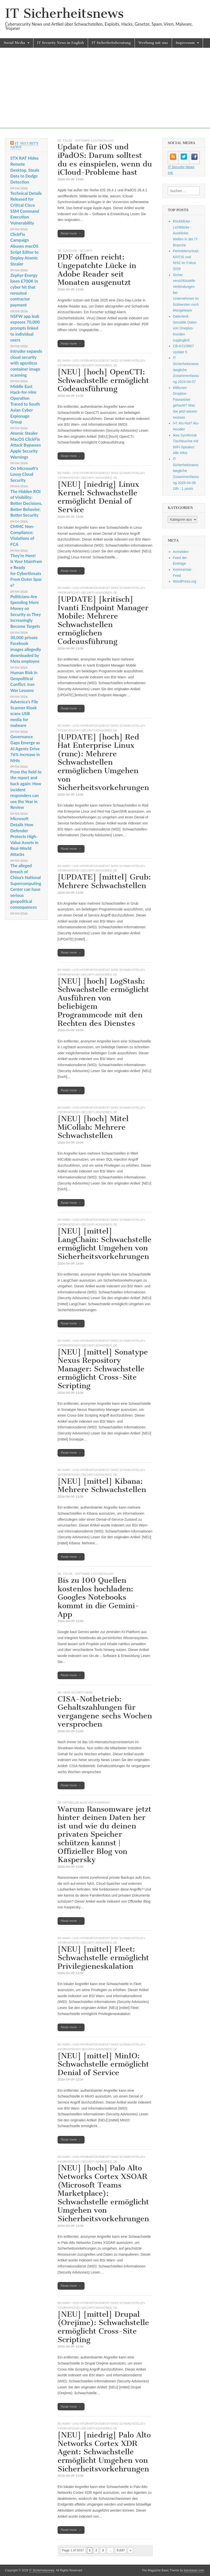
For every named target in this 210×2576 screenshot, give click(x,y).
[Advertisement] (105, 93)
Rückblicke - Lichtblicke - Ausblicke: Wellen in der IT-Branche (185, 233)
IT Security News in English (60, 43)
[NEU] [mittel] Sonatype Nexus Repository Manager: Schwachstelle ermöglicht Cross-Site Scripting (103, 1368)
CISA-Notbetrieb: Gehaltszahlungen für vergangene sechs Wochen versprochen (105, 1711)
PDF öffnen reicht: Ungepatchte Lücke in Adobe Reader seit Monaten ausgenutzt (97, 269)
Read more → (71, 233)
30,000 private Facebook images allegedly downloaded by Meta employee (25, 649)
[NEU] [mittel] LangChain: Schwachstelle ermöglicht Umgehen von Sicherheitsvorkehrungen (104, 1244)
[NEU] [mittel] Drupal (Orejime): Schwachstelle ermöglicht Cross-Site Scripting (103, 2327)
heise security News (78, 1692)
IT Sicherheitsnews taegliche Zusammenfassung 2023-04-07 (186, 370)
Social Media (14, 43)
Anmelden (181, 552)
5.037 (121, 2550)
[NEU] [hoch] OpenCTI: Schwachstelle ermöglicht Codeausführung (103, 380)
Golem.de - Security (77, 250)
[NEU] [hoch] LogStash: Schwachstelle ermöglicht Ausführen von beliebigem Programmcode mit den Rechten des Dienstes (103, 1002)
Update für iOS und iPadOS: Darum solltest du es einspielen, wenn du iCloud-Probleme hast (105, 159)
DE (59, 140)
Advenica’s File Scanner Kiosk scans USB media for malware (24, 713)
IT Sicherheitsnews (64, 13)
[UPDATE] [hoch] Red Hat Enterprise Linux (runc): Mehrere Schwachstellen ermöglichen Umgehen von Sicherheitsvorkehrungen (103, 762)
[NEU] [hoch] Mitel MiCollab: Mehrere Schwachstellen (93, 1127)
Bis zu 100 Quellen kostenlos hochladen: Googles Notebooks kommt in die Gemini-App (98, 1597)
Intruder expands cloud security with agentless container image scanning (26, 363)
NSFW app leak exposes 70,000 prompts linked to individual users (25, 328)
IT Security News (24, 145)
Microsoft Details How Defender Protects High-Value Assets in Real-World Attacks (24, 836)
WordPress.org (184, 581)
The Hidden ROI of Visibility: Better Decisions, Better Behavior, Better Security (26, 503)
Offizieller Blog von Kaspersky (86, 1802)
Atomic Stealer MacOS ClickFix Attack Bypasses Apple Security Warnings (25, 445)
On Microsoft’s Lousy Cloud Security (24, 474)
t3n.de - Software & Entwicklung (88, 140)
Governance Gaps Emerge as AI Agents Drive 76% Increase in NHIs (25, 748)
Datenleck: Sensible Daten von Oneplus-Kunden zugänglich (185, 328)
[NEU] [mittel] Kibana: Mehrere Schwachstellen (102, 1485)
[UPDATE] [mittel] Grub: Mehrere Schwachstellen (104, 881)
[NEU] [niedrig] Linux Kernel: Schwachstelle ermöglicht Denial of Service (98, 497)
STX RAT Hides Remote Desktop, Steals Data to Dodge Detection (24, 170)
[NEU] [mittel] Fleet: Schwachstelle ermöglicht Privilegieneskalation (103, 1958)
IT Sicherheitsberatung (111, 43)
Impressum (185, 43)
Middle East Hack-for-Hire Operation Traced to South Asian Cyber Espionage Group (25, 404)
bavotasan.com (194, 2570)
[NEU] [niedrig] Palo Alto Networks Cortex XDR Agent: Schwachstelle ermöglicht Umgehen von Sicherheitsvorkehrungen (104, 2451)
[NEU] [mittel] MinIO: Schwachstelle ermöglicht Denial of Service (103, 2064)
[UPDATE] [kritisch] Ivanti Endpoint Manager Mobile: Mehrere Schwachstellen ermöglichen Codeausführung (103, 620)
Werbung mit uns (153, 43)
